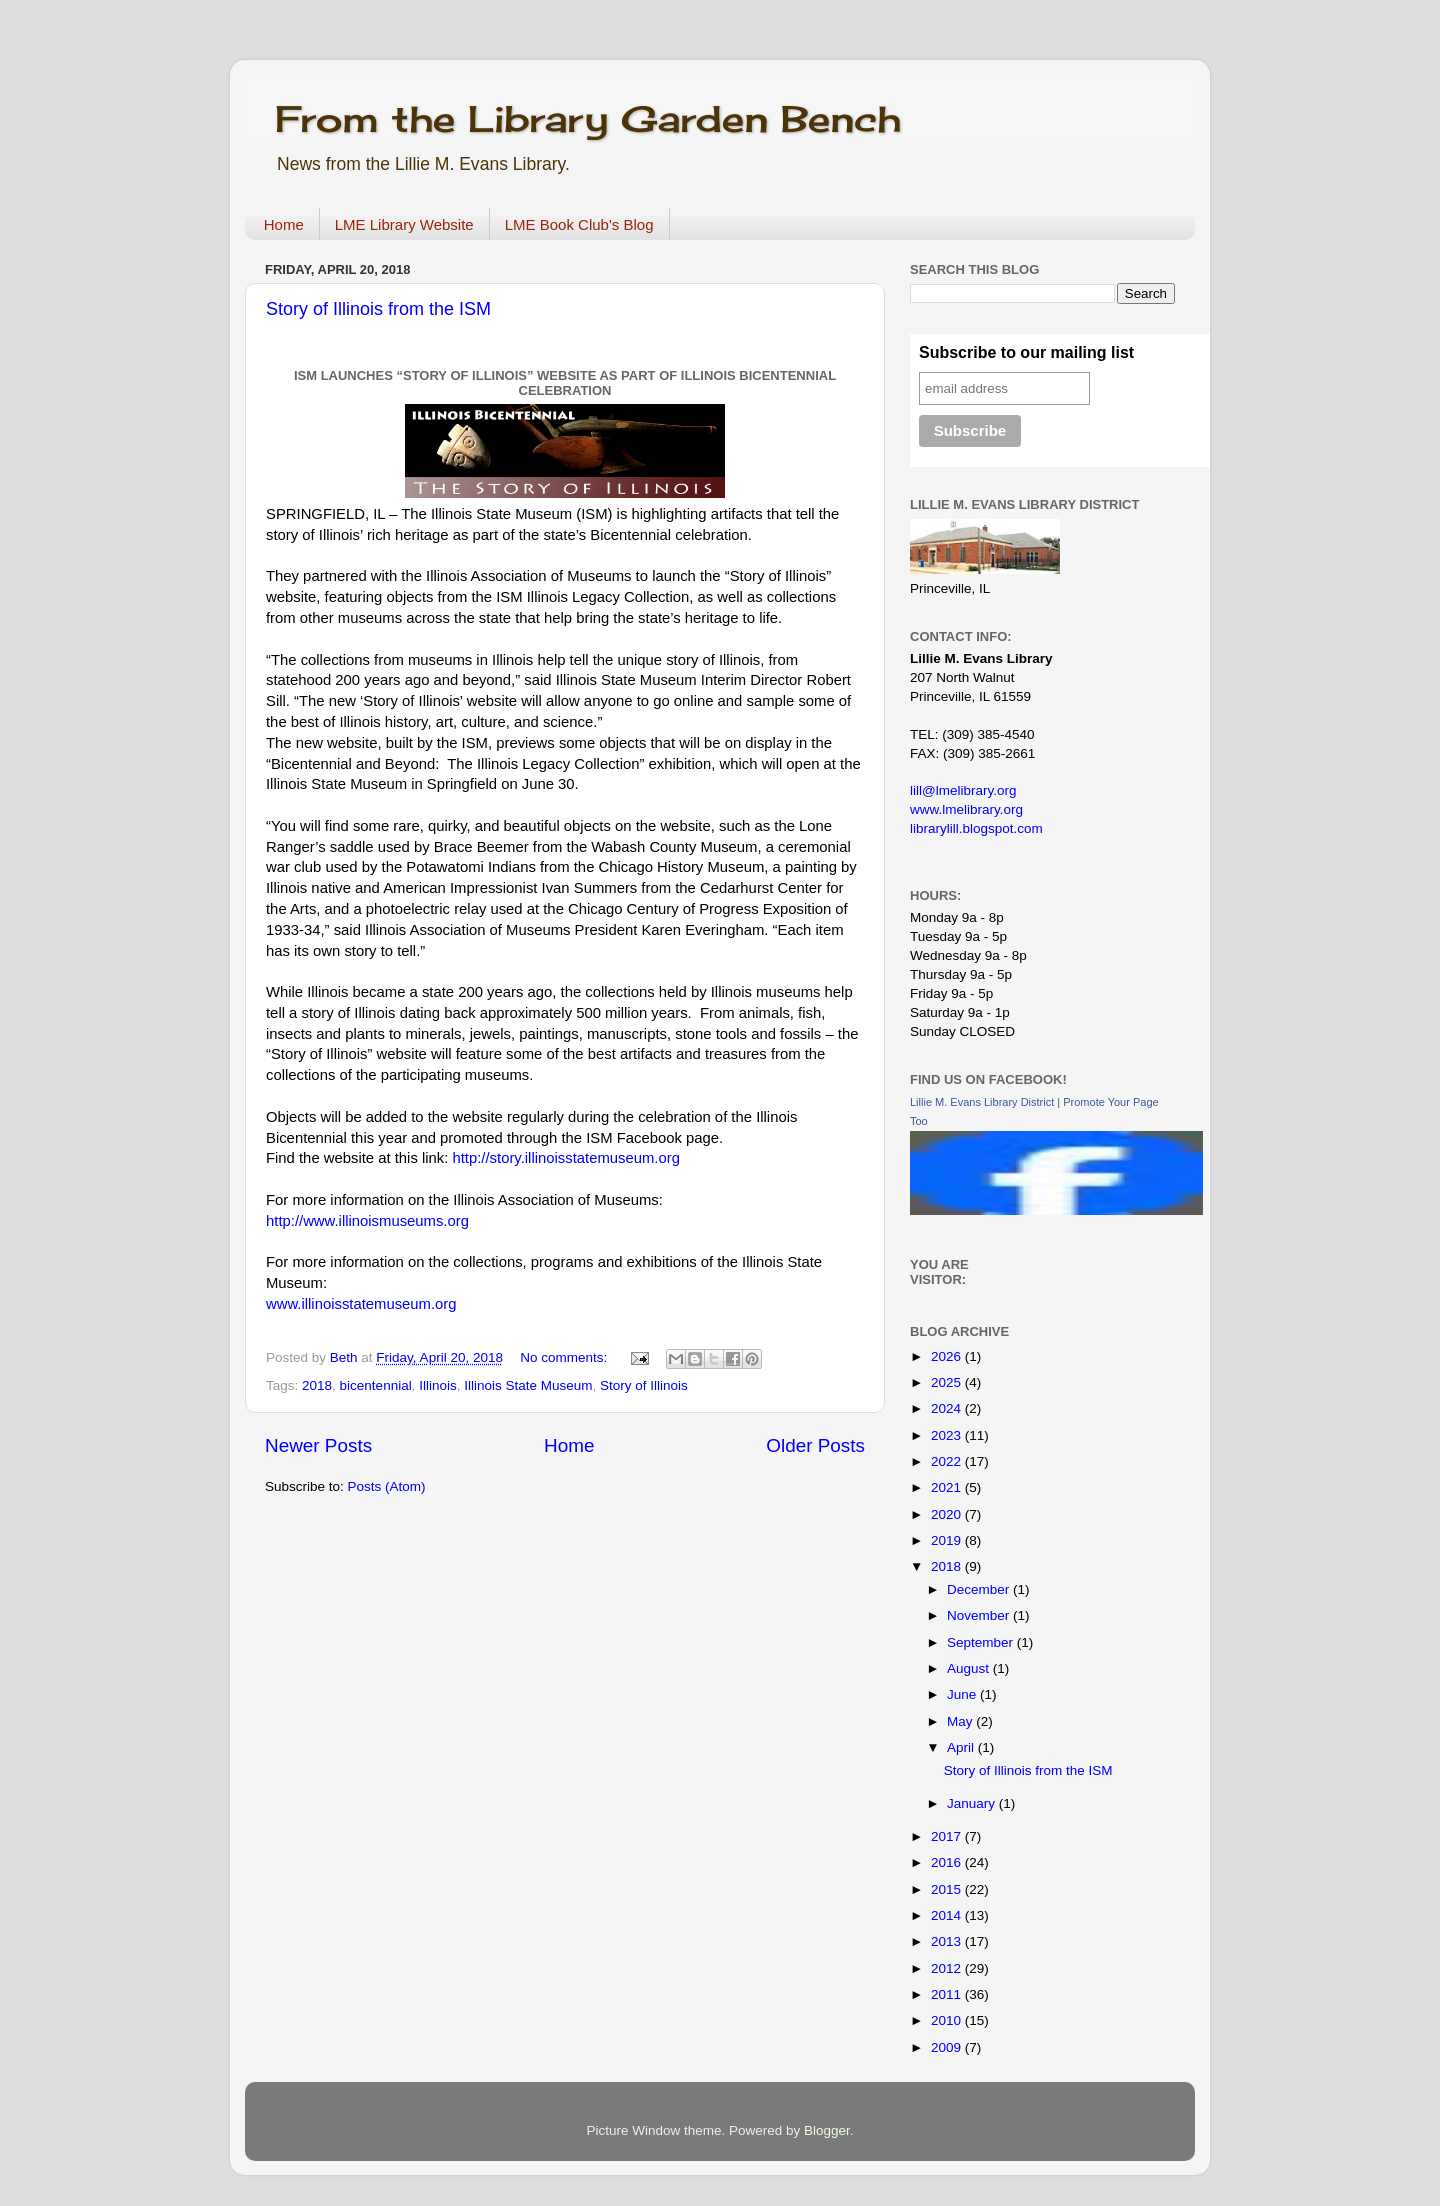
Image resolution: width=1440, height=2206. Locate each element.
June (963, 1694)
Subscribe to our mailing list (1026, 352)
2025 (948, 1382)
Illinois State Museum (528, 1385)
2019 (948, 1540)
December (980, 1589)
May (961, 1721)
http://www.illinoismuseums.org (367, 1221)
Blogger (827, 2130)
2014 (948, 1915)
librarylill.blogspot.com (976, 828)
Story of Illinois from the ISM (378, 309)
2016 (948, 1862)
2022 (948, 1461)
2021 (948, 1487)
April (962, 1747)
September (982, 1642)
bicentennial (376, 1385)
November (980, 1615)
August (970, 1668)
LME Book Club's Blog (579, 224)
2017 (948, 1836)
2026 (948, 1356)
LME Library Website (404, 224)
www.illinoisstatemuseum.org (361, 1304)
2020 (948, 1514)
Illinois (438, 1385)
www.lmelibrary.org (966, 809)
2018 (317, 1385)
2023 (948, 1435)
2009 (948, 2047)
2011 (948, 1994)
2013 (948, 1941)
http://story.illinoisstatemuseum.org (565, 1158)
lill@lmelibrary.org (963, 790)
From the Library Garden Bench (588, 119)
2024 (948, 1408)
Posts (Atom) (387, 1486)
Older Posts (815, 1445)
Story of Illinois (644, 1385)
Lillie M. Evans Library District (982, 1102)
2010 (948, 2020)
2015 (948, 1889)
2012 (948, 1968)
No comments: (565, 1357)
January (973, 1803)
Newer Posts (318, 1445)
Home (284, 224)
